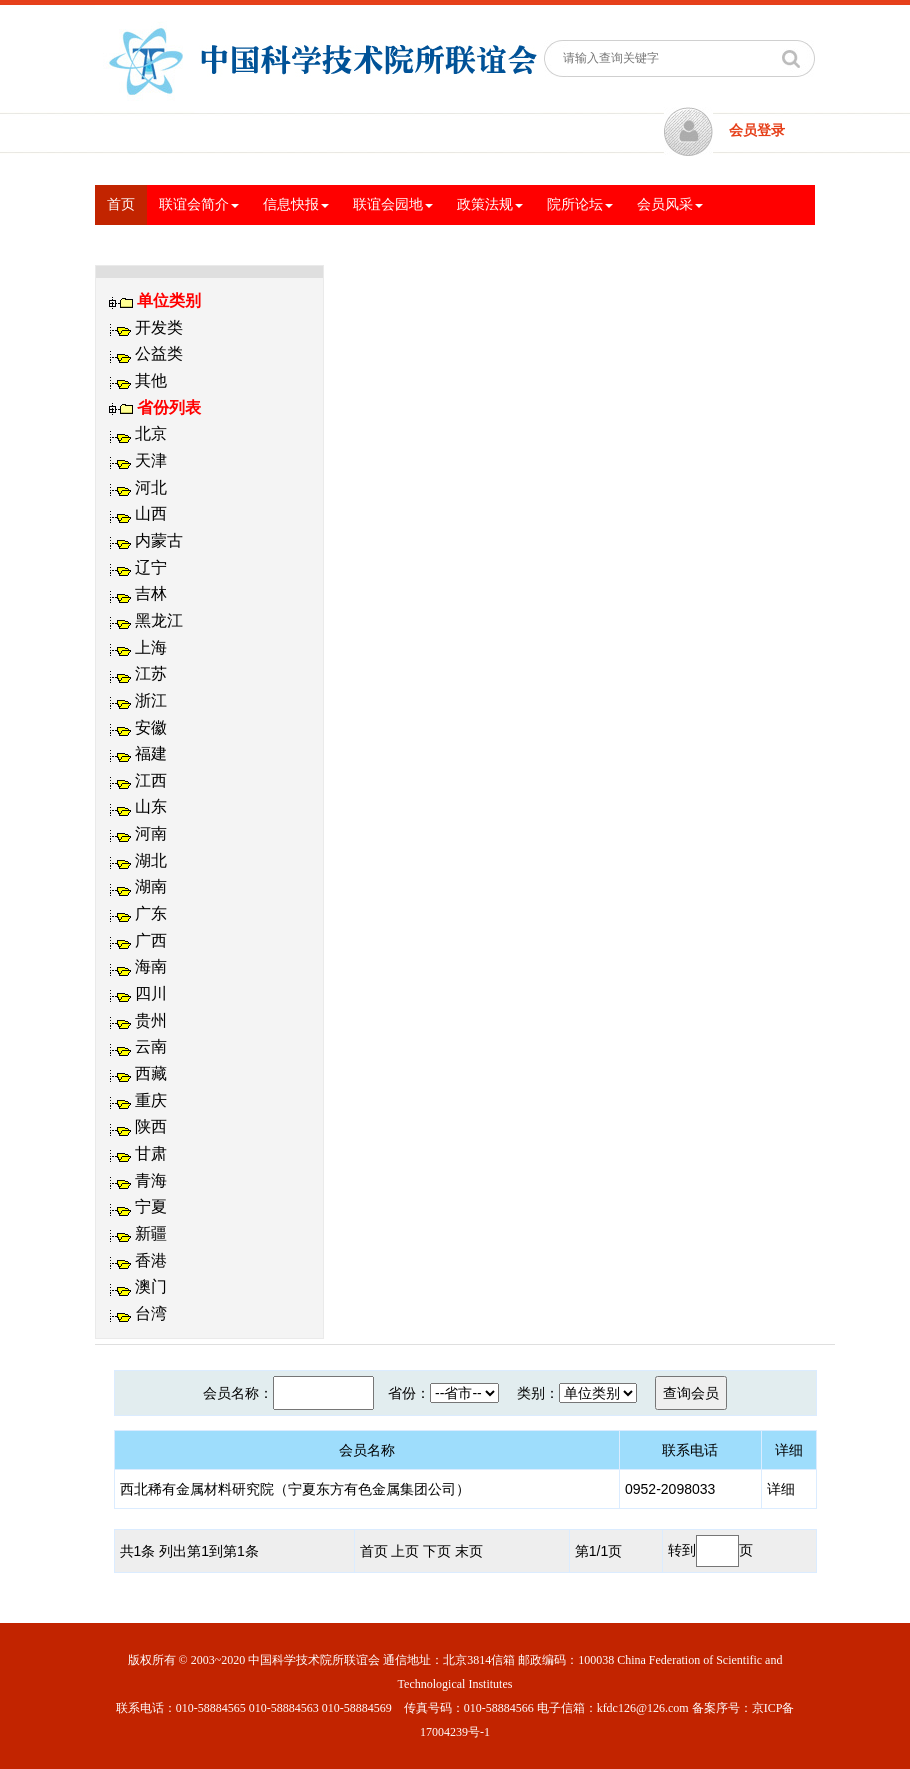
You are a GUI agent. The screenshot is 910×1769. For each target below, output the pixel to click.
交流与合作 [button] (147, 244)
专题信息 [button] (244, 244)
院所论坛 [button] (580, 204)
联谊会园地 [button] (393, 204)
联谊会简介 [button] (199, 204)
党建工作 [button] (334, 244)
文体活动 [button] (424, 244)
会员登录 (757, 130)
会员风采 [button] (670, 204)
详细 (781, 1489)
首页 (127, 203)
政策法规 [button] (490, 204)
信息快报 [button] (296, 204)
